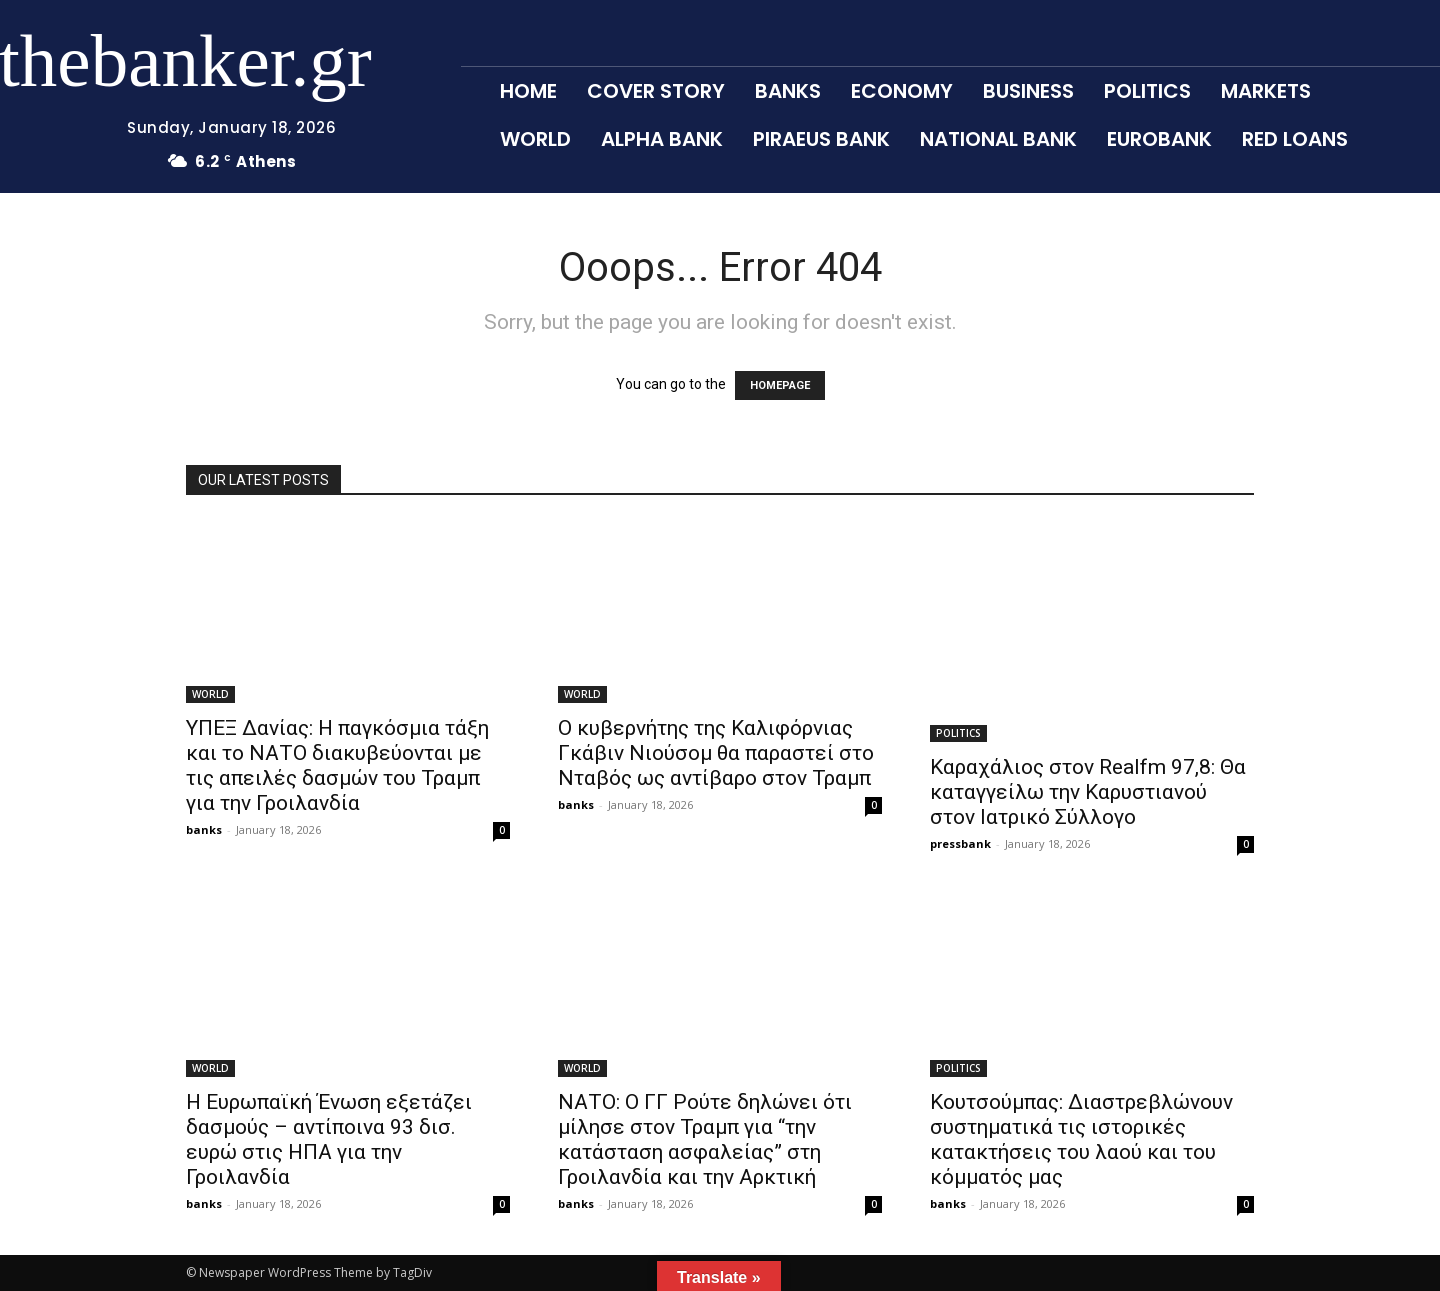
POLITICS (958, 733)
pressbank (960, 843)
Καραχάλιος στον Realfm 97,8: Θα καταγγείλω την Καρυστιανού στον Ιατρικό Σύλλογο (1088, 792)
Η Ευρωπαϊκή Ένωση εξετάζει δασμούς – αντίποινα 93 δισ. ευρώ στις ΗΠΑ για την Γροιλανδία (329, 1139)
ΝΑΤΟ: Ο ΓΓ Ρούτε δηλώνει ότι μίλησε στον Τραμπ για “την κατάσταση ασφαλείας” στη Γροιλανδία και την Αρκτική (705, 1139)
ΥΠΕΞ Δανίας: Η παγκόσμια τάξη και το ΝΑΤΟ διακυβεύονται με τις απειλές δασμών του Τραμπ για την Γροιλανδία (337, 765)
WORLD (210, 694)
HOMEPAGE (780, 385)
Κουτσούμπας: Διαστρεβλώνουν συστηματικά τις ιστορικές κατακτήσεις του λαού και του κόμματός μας (1081, 1139)
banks (204, 829)
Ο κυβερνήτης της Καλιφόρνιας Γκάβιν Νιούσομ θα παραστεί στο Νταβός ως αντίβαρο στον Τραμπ (716, 753)
